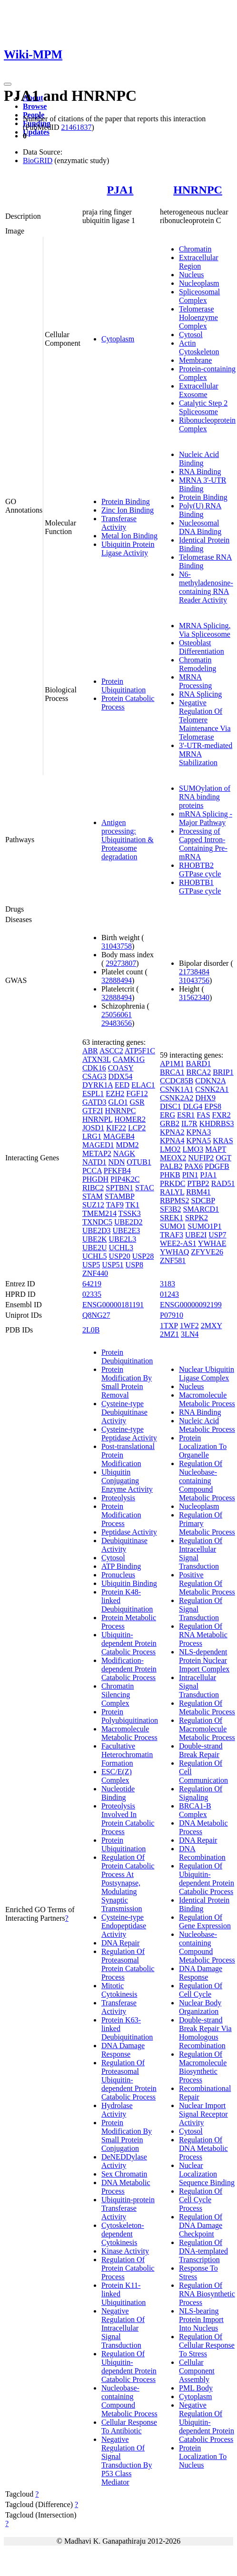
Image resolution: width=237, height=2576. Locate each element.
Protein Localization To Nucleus (203, 2456)
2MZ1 (169, 1334)
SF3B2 (170, 1209)
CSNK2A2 (176, 1098)
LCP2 (137, 1128)
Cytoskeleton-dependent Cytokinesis (122, 2233)
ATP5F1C (140, 1051)
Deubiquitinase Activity (124, 1544)
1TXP (169, 1326)
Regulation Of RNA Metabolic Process (203, 1634)
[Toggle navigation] (7, 84)
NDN (117, 1162)
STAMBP (119, 1196)
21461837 (76, 127)
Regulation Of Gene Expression (205, 1921)
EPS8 (212, 1106)
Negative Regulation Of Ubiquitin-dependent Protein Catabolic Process (206, 2422)
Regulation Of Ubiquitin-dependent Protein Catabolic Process (129, 2366)
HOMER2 (130, 1119)
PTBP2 (198, 1183)
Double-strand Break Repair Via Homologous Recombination (205, 2033)
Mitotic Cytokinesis (119, 1990)
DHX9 (205, 1098)
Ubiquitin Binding (129, 1583)
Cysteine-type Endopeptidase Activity (123, 1925)
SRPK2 (196, 1218)
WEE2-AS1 (178, 1243)
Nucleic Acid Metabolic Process (207, 1425)
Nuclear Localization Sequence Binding (207, 2174)
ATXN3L (96, 1059)
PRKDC (172, 1183)
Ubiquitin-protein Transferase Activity (128, 2208)
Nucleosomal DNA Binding (200, 527)
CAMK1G (129, 1059)
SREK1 (171, 1218)
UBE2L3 (122, 1239)
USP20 (119, 1256)
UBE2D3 (96, 1230)
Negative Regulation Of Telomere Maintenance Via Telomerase (204, 720)
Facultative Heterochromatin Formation (127, 1754)
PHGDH (95, 1179)
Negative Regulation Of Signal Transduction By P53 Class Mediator (126, 2460)
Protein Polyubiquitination (129, 1716)
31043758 (116, 946)
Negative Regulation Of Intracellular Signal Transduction (123, 2328)
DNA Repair (120, 1943)
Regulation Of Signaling (200, 1793)
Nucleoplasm (199, 283)
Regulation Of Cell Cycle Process (200, 2199)
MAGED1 (98, 1145)
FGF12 (137, 1093)
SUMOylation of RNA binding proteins (204, 796)
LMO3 (193, 1149)
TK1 (132, 1205)
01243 (169, 1294)
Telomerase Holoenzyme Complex (198, 317)
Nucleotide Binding (118, 1793)
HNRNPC (197, 190)
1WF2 (189, 1326)
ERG (167, 1115)
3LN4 (189, 1334)
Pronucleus (118, 1575)
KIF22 (116, 1128)
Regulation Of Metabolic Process (207, 1707)
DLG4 (192, 1106)
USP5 (91, 1265)
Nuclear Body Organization (200, 2007)
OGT (223, 1158)
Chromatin (195, 249)
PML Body (196, 2388)
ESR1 (186, 1115)
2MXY (211, 1326)
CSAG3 (94, 1076)
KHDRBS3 (216, 1123)
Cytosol (191, 335)
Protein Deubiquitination (127, 1356)
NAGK (124, 1153)
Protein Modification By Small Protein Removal (126, 1382)
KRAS (223, 1141)
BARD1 (198, 1064)
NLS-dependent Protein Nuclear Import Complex (204, 1660)
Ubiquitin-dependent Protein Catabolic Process (129, 1643)
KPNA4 (172, 1141)
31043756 (194, 980)
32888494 (116, 980)
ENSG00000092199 (191, 1305)
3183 (167, 1284)
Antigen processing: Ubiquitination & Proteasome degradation (127, 839)
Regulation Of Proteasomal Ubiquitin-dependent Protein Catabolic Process (129, 2080)
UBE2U (94, 1248)
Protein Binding (125, 501)
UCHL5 (94, 1256)
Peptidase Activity (129, 1532)
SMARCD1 (201, 1209)
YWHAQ (174, 1252)
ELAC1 (143, 1085)
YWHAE (212, 1243)
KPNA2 (172, 1132)
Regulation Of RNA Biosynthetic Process (207, 2293)
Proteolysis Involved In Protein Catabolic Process (128, 1819)
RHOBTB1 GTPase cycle (200, 886)
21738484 (194, 972)
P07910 (171, 1315)
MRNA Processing (195, 681)
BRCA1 (172, 1072)
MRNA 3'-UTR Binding (202, 484)
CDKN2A (210, 1081)
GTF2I (92, 1111)
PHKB (170, 1175)
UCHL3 (121, 1248)
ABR (90, 1051)
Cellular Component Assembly (197, 2370)
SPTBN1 (119, 1188)
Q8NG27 (96, 1315)
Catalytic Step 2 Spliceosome (203, 407)
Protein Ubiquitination (123, 685)
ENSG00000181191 (113, 1305)
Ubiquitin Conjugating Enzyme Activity (127, 1480)
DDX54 (121, 1076)
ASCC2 (111, 1051)
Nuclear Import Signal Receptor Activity (203, 2114)
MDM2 (127, 1145)
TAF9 (115, 1205)
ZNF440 (95, 1273)
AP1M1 (172, 1064)
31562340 (194, 997)
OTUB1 (139, 1162)
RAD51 (223, 1183)
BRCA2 (199, 1072)
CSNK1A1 (176, 1089)
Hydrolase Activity (117, 2109)
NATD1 (94, 1162)
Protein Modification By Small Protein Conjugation (126, 2135)
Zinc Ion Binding (127, 510)
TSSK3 (129, 1213)
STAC (144, 1188)
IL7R (189, 1123)
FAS (203, 1115)
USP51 (112, 1265)
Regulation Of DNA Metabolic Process (203, 2148)
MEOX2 (173, 1158)
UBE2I (196, 1235)
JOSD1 (93, 1128)
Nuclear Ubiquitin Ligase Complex (206, 1373)
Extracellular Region (198, 261)
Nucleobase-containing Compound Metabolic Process (129, 2401)
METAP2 (96, 1153)
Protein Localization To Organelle (203, 1446)
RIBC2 (93, 1188)
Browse (35, 106)
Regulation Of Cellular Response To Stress (207, 2345)
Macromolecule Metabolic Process (129, 1733)
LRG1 (91, 1136)
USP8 (134, 1265)
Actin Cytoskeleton (199, 347)
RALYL (172, 1192)
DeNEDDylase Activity (124, 2161)
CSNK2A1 (211, 1089)
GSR (136, 1102)
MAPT (215, 1149)
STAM (92, 1196)
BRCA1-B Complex (195, 1810)
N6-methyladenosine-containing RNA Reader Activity (206, 587)
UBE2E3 (126, 1230)
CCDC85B (176, 1081)
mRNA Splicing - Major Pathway (205, 818)
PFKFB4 (117, 1170)
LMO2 (170, 1149)
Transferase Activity (119, 523)
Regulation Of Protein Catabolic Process (128, 2268)
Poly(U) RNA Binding (200, 510)
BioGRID (37, 160)
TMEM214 (99, 1213)
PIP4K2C (124, 1179)
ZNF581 (173, 1260)
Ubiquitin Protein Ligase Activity (128, 548)
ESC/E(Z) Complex (116, 1776)
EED (122, 1085)
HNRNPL (97, 1119)
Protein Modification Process (121, 1514)
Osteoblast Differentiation (201, 647)
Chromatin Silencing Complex (117, 1694)
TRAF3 (171, 1235)
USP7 (217, 1235)
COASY (121, 1068)
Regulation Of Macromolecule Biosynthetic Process (203, 2067)
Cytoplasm (117, 339)
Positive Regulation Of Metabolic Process (207, 1583)
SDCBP (203, 1200)
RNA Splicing (200, 694)
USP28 (143, 1256)
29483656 (116, 1023)
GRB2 (169, 1123)
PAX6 (193, 1166)
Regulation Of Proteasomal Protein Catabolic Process (128, 1964)
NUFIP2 (201, 1158)
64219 (91, 1284)
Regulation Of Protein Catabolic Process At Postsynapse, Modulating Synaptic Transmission (128, 1883)
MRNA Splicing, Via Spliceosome (204, 630)
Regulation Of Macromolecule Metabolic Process (207, 1728)
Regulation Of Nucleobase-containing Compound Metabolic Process (207, 1480)
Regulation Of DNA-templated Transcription (203, 2251)
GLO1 (118, 1102)
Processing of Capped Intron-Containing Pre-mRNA (203, 844)
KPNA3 (199, 1132)
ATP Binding (121, 1566)
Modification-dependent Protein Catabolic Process (129, 1669)
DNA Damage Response (123, 2049)
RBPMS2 (174, 1200)
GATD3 (94, 1102)
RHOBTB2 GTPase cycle (200, 869)
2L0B (90, 1330)
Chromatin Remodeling (197, 664)
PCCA (92, 1170)
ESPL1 (93, 1093)
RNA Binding (200, 471)
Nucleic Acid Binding (199, 458)
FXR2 (221, 1115)
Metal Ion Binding (129, 536)
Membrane (195, 360)
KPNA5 (199, 1141)
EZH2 (115, 1093)
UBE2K (94, 1239)
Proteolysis (118, 1498)
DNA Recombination (202, 1853)
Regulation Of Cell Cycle (200, 1990)
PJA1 (120, 190)
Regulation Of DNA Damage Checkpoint (200, 2225)
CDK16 (94, 1068)
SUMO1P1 (204, 1226)
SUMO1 (173, 1226)
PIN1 (190, 1175)
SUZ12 (93, 1205)
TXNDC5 (97, 1222)
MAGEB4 (119, 1136)
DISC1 (170, 1106)
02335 (91, 1294)
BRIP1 (223, 1072)
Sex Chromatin (124, 2174)
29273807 (121, 963)
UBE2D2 (128, 1222)
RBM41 (198, 1192)
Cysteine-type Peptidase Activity (129, 1433)
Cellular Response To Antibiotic (129, 2426)
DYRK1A (97, 1085)
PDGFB (217, 1166)
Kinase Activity (125, 2251)
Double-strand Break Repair (201, 1750)
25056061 (116, 1015)
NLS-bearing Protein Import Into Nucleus (201, 2319)
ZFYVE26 (207, 1252)
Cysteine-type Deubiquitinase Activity (124, 1412)
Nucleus (191, 275)
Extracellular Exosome (198, 390)
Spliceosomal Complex (199, 296)
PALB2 (171, 1166)
